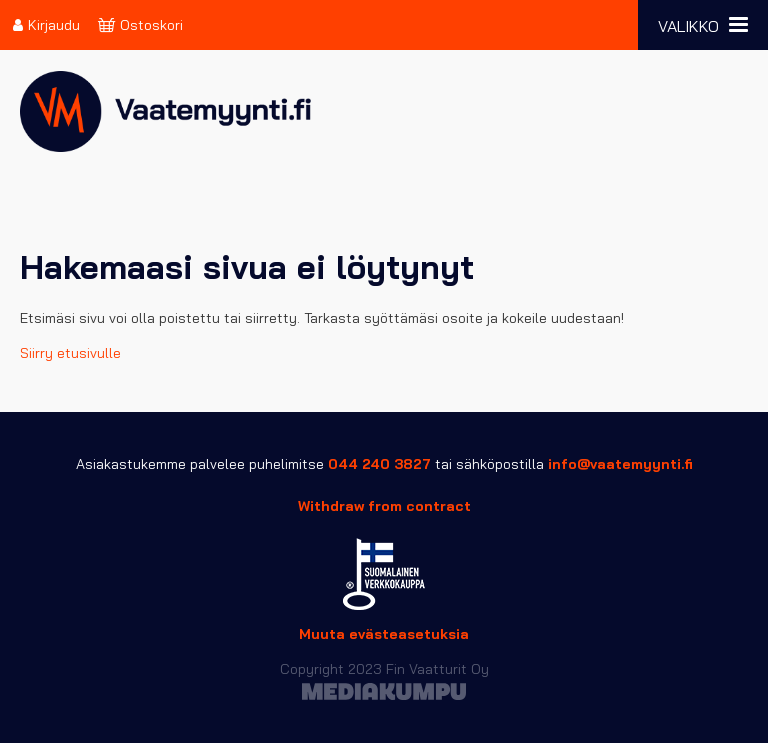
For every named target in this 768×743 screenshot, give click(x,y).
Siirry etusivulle (70, 353)
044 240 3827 (379, 464)
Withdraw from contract (384, 506)
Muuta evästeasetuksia (384, 634)
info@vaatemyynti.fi (620, 464)
